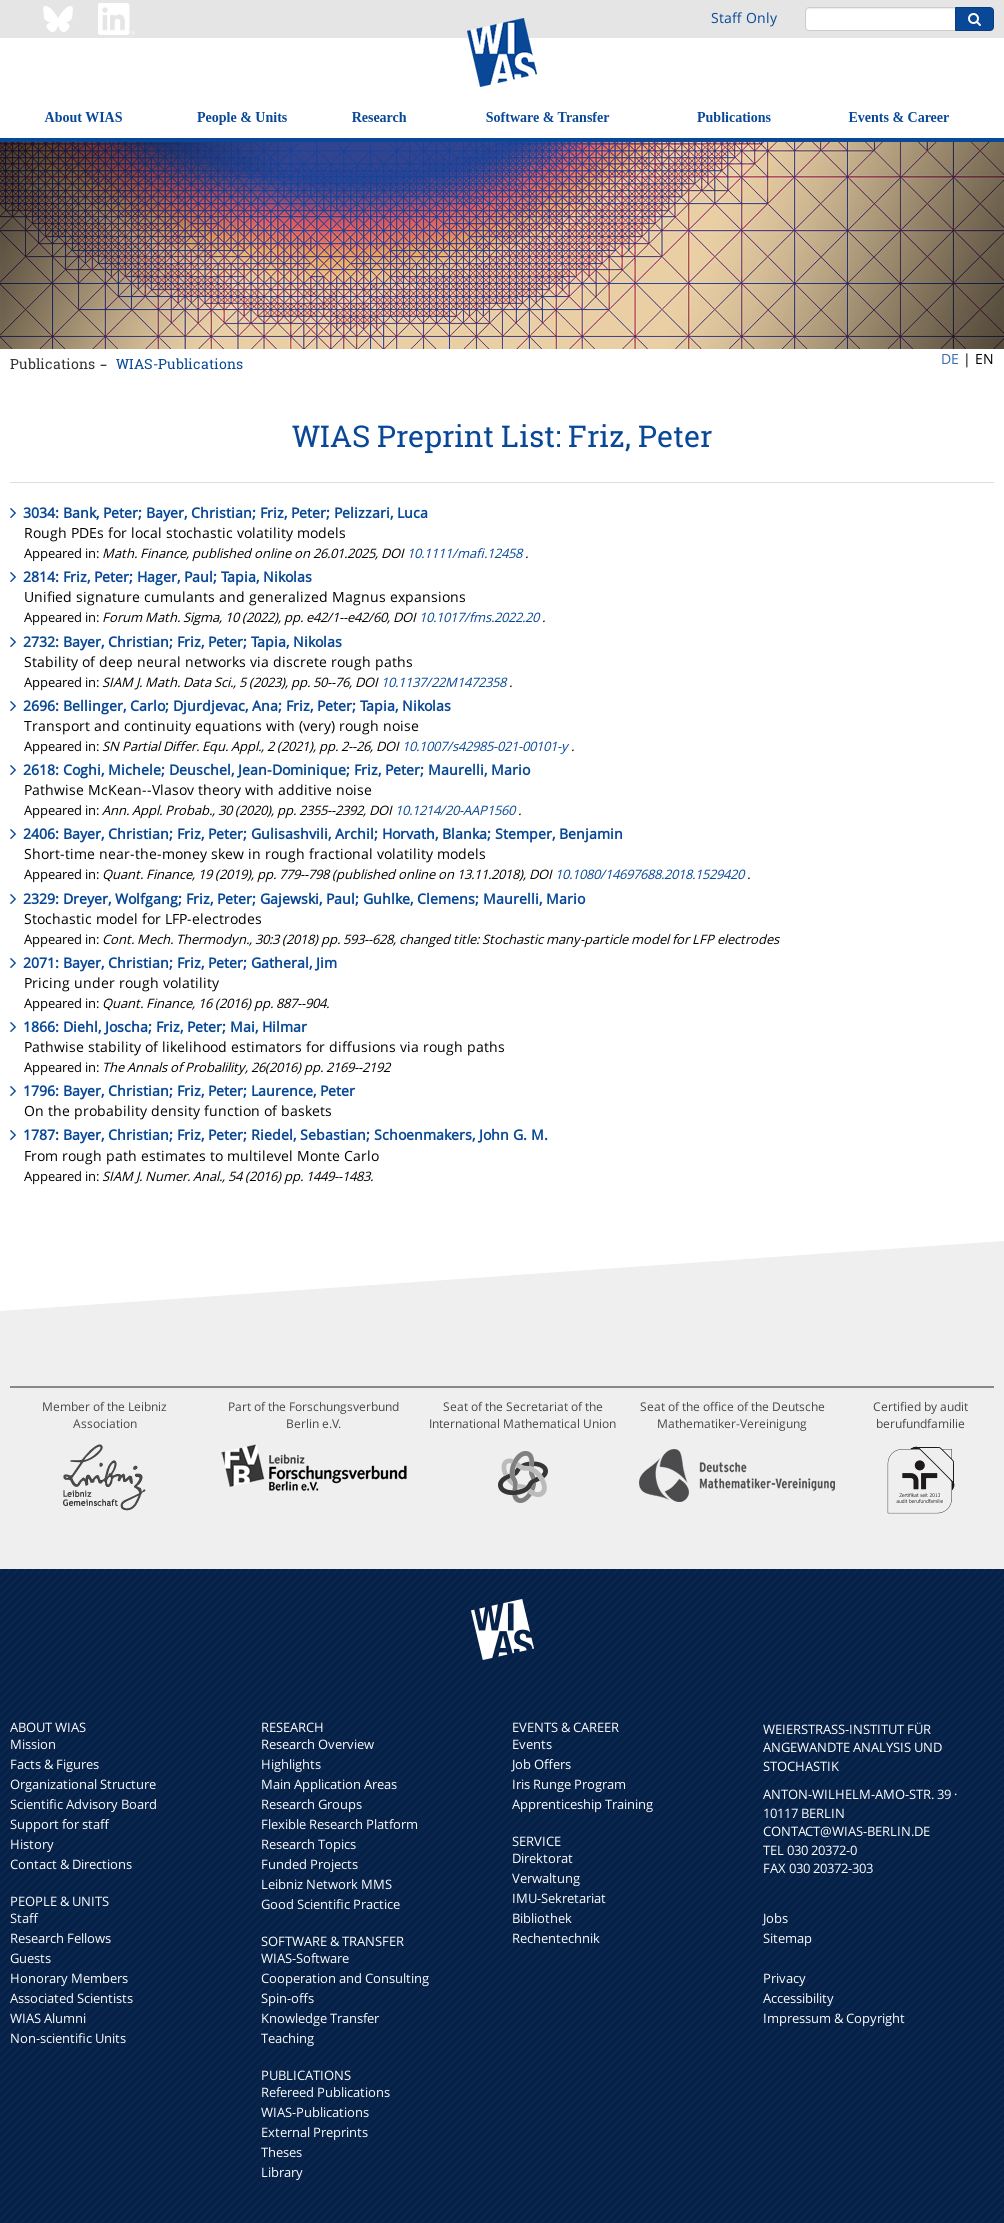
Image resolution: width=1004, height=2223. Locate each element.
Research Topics (308, 1844)
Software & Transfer (548, 117)
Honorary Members (69, 1978)
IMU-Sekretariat (559, 1898)
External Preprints (314, 2132)
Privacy (784, 1978)
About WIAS (84, 117)
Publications (734, 117)
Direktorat (542, 1858)
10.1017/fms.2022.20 (479, 617)
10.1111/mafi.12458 (466, 553)
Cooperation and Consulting (345, 1978)
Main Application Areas (329, 1784)
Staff (24, 1918)
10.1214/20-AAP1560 (455, 810)
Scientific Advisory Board (83, 1804)
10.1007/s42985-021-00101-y (485, 746)
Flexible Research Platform (339, 1824)
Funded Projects (309, 1864)
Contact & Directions (71, 1864)
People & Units (242, 117)
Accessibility (798, 1998)
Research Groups (311, 1804)
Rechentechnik (556, 1938)
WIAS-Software (305, 1958)
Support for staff (59, 1824)
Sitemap (787, 1938)
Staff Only (744, 17)
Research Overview (317, 1744)
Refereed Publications (325, 2092)
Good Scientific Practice (330, 1904)
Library (282, 2172)
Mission (33, 1744)
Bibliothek (542, 1918)
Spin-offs (287, 1998)
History (32, 1844)
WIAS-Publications (179, 363)
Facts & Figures (54, 1764)
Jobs (775, 1918)
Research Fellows (60, 1938)
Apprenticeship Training (582, 1804)
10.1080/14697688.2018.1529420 (649, 874)
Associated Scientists (71, 1998)
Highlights (291, 1764)
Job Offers (541, 1764)
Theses (281, 2152)
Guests (30, 1958)
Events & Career (898, 117)
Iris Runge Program (569, 1784)
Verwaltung (546, 1878)
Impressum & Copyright (834, 2018)
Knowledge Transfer (320, 2018)
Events (532, 1744)
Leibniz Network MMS (326, 1884)
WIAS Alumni (48, 2018)
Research (379, 117)
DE (950, 358)
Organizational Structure (83, 1784)
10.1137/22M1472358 (443, 682)
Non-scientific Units (68, 2038)
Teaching (287, 2038)
